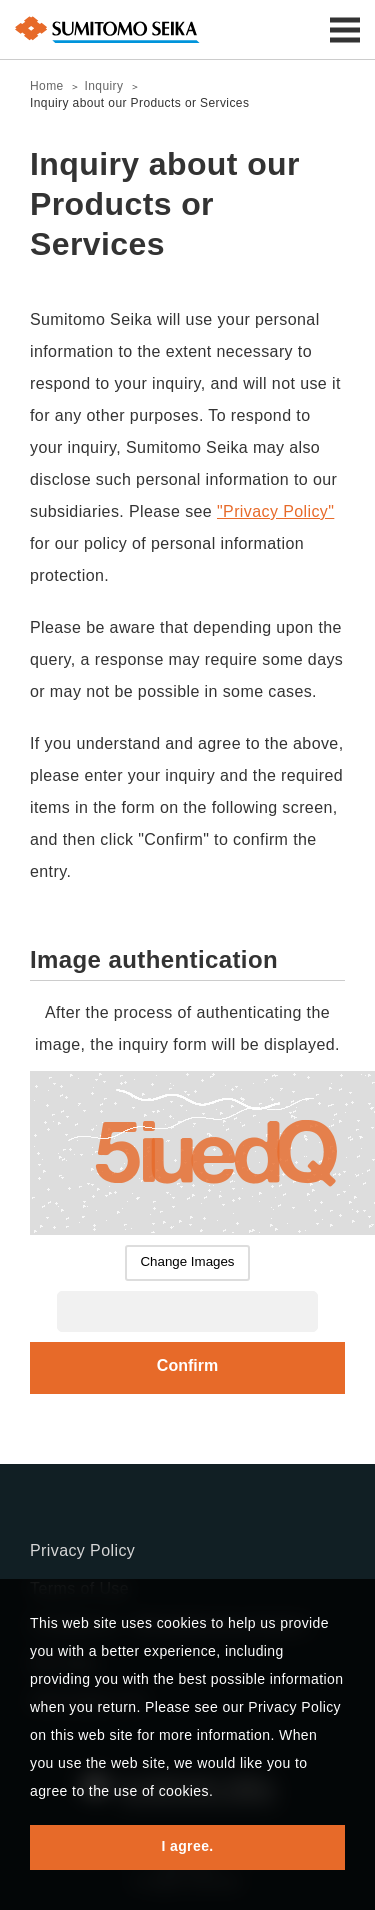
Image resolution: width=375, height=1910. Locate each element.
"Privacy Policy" (275, 511)
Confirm (187, 1365)
